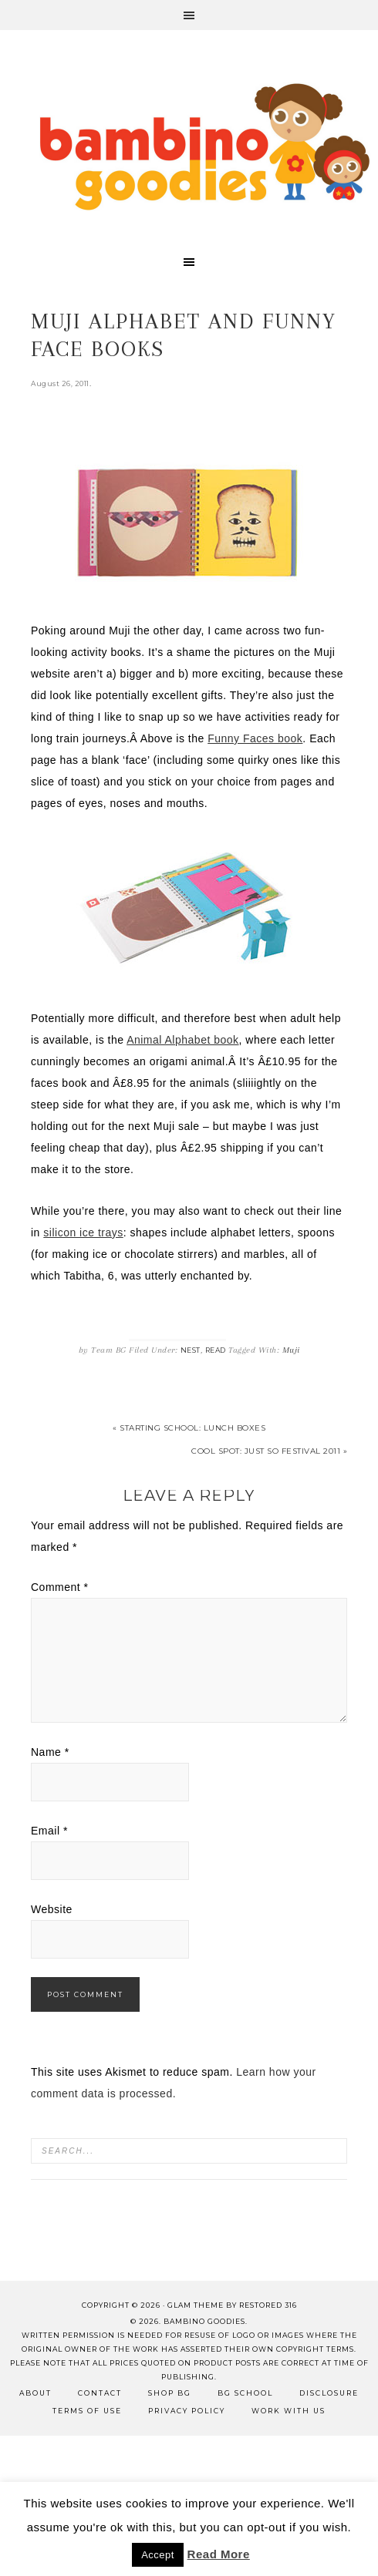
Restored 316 (268, 2305)
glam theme (195, 2305)
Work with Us (288, 2410)
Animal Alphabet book (182, 1040)
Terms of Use (87, 2410)
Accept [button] (157, 2555)
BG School (245, 2393)
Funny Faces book (255, 738)
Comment (60, 1587)
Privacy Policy (186, 2410)
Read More (218, 2554)
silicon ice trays (83, 1232)
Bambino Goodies (204, 146)
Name (50, 1752)
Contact (100, 2393)
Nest (191, 1350)
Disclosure (329, 2393)
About (35, 2393)
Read (215, 1350)
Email (49, 1830)
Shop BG (169, 2393)
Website (52, 1909)
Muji (291, 1350)
